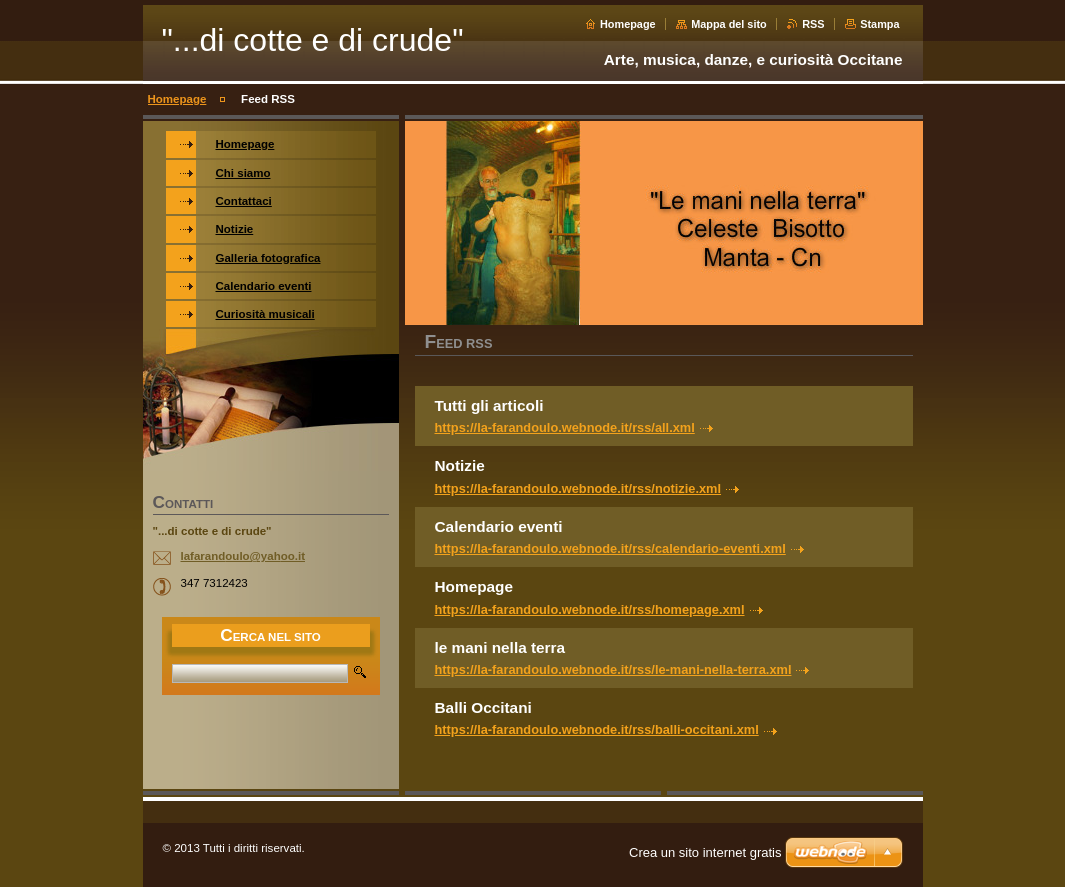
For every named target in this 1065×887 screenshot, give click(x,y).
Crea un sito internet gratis (705, 852)
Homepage (628, 24)
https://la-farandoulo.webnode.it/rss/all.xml (565, 427)
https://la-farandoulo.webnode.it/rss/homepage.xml (590, 609)
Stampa (879, 24)
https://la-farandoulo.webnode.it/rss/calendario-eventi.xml (610, 548)
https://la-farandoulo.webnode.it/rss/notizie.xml (578, 488)
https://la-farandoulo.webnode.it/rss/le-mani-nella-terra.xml (613, 669)
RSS (813, 24)
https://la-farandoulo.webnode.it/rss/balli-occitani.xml (597, 729)
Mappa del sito (729, 24)
